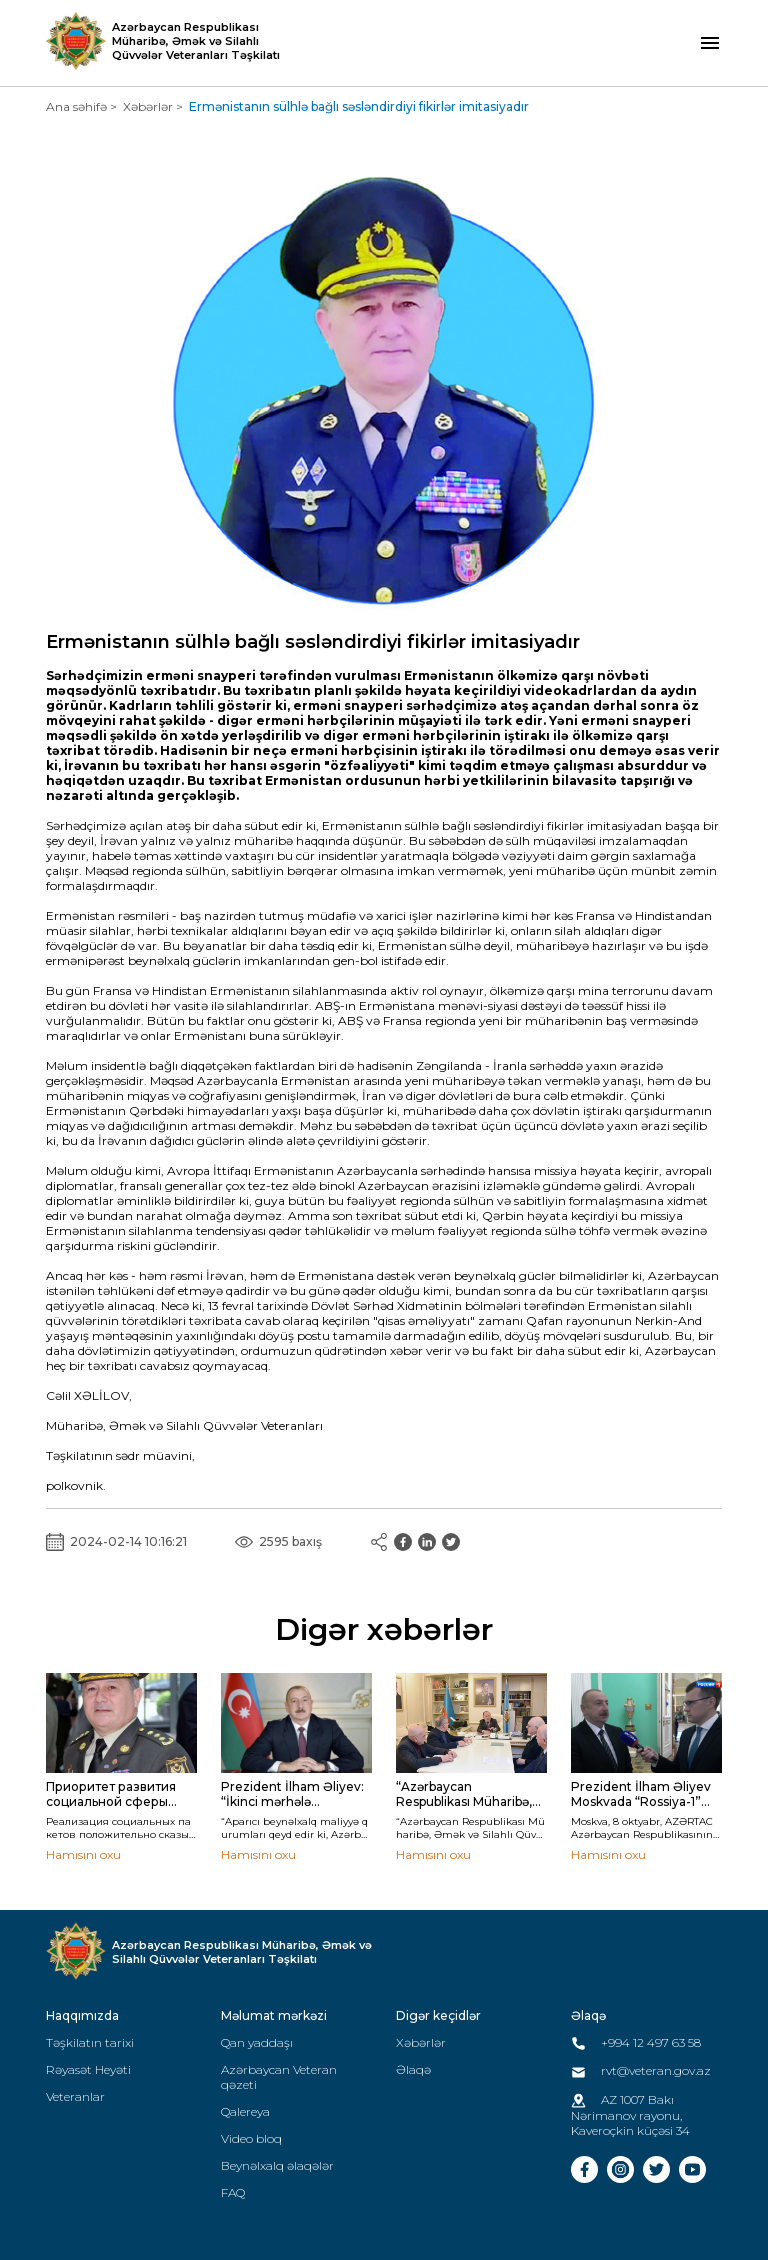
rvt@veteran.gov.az (641, 2070)
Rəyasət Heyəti (88, 2069)
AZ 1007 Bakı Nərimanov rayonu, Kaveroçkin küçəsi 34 (630, 2115)
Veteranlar (75, 2096)
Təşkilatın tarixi (90, 2042)
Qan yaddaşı (257, 2042)
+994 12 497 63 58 (636, 2042)
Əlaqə (413, 2069)
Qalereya (245, 2111)
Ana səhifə (76, 106)
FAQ (233, 2192)
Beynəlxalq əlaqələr (277, 2165)
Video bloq (251, 2138)
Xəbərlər (148, 106)
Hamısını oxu (83, 1854)
